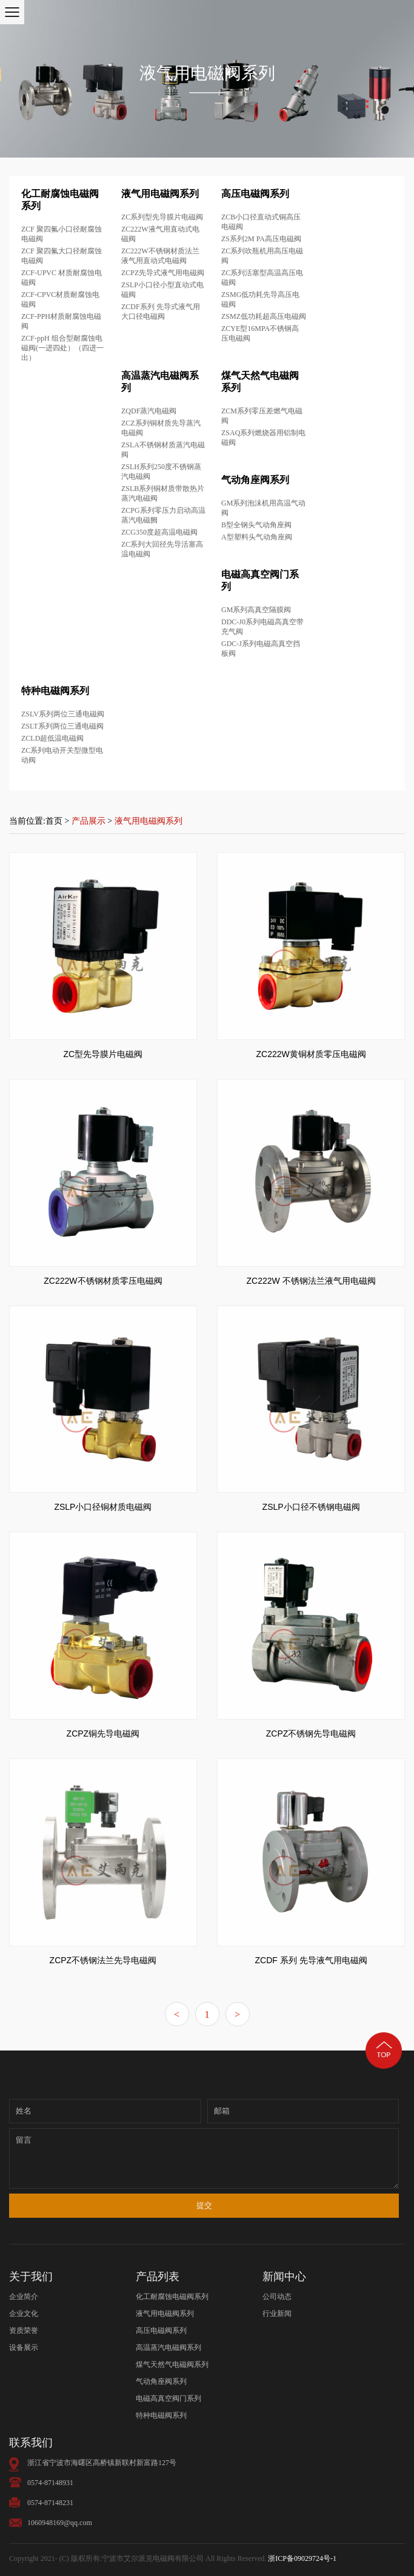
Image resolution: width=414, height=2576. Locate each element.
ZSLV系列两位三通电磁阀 (62, 714)
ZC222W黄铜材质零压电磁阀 (311, 1054)
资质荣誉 (23, 2330)
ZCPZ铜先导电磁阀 (103, 1733)
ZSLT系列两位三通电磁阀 (62, 726)
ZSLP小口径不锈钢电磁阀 (311, 1507)
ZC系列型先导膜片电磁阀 (162, 217)
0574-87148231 (50, 2502)
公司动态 (277, 2296)
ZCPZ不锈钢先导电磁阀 (311, 1733)
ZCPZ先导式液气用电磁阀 (162, 273)
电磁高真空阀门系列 (168, 2398)
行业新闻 (277, 2313)
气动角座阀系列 (255, 480)
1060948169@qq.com (59, 2522)
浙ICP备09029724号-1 (302, 2558)
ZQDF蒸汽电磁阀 (148, 411)
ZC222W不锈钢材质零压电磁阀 (103, 1281)
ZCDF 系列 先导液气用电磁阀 (311, 1960)
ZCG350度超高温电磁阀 (159, 532)
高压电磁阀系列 (255, 194)
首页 (53, 821)
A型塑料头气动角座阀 (256, 537)
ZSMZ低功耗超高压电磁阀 (263, 316)
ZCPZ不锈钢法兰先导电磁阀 (103, 1960)
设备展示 (23, 2347)
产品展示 (88, 821)
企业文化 (23, 2313)
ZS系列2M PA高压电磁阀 (261, 239)
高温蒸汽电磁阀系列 (168, 2347)
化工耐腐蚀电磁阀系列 (172, 2296)
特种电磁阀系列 (55, 691)
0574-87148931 (50, 2482)
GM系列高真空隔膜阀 (256, 610)
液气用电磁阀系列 (160, 194)
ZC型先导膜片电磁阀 (103, 1054)
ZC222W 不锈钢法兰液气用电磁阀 (311, 1281)
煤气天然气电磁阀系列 (172, 2364)
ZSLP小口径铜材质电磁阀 (103, 1507)
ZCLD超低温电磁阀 (52, 738)
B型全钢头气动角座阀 (256, 525)
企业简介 (23, 2296)
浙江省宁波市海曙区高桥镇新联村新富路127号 (101, 2462)
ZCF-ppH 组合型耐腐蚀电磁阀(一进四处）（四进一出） (62, 348)
